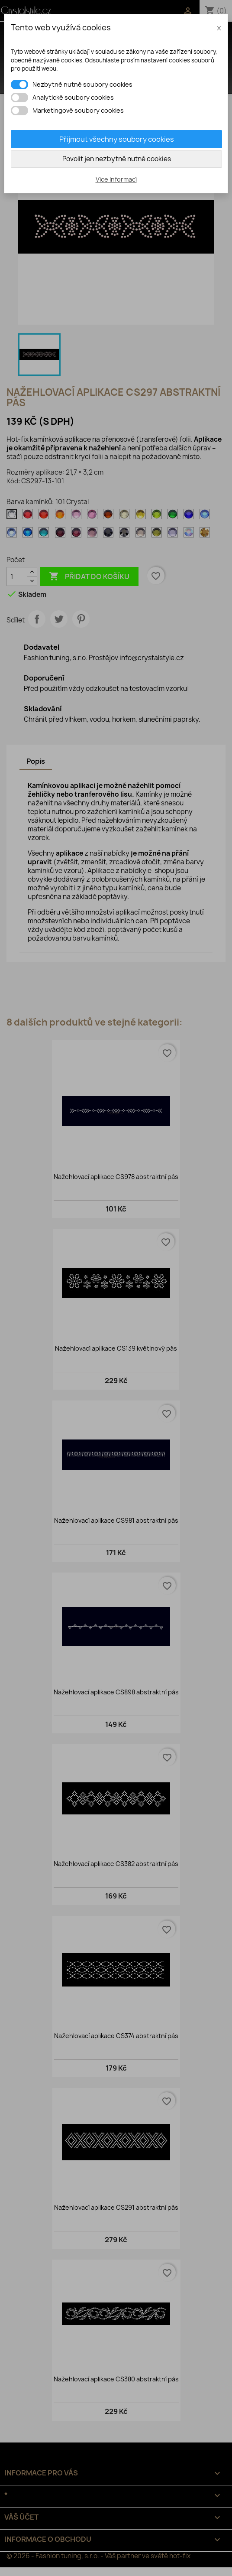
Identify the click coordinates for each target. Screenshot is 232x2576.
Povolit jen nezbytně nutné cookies (116, 158)
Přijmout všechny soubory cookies (116, 139)
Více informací (116, 179)
